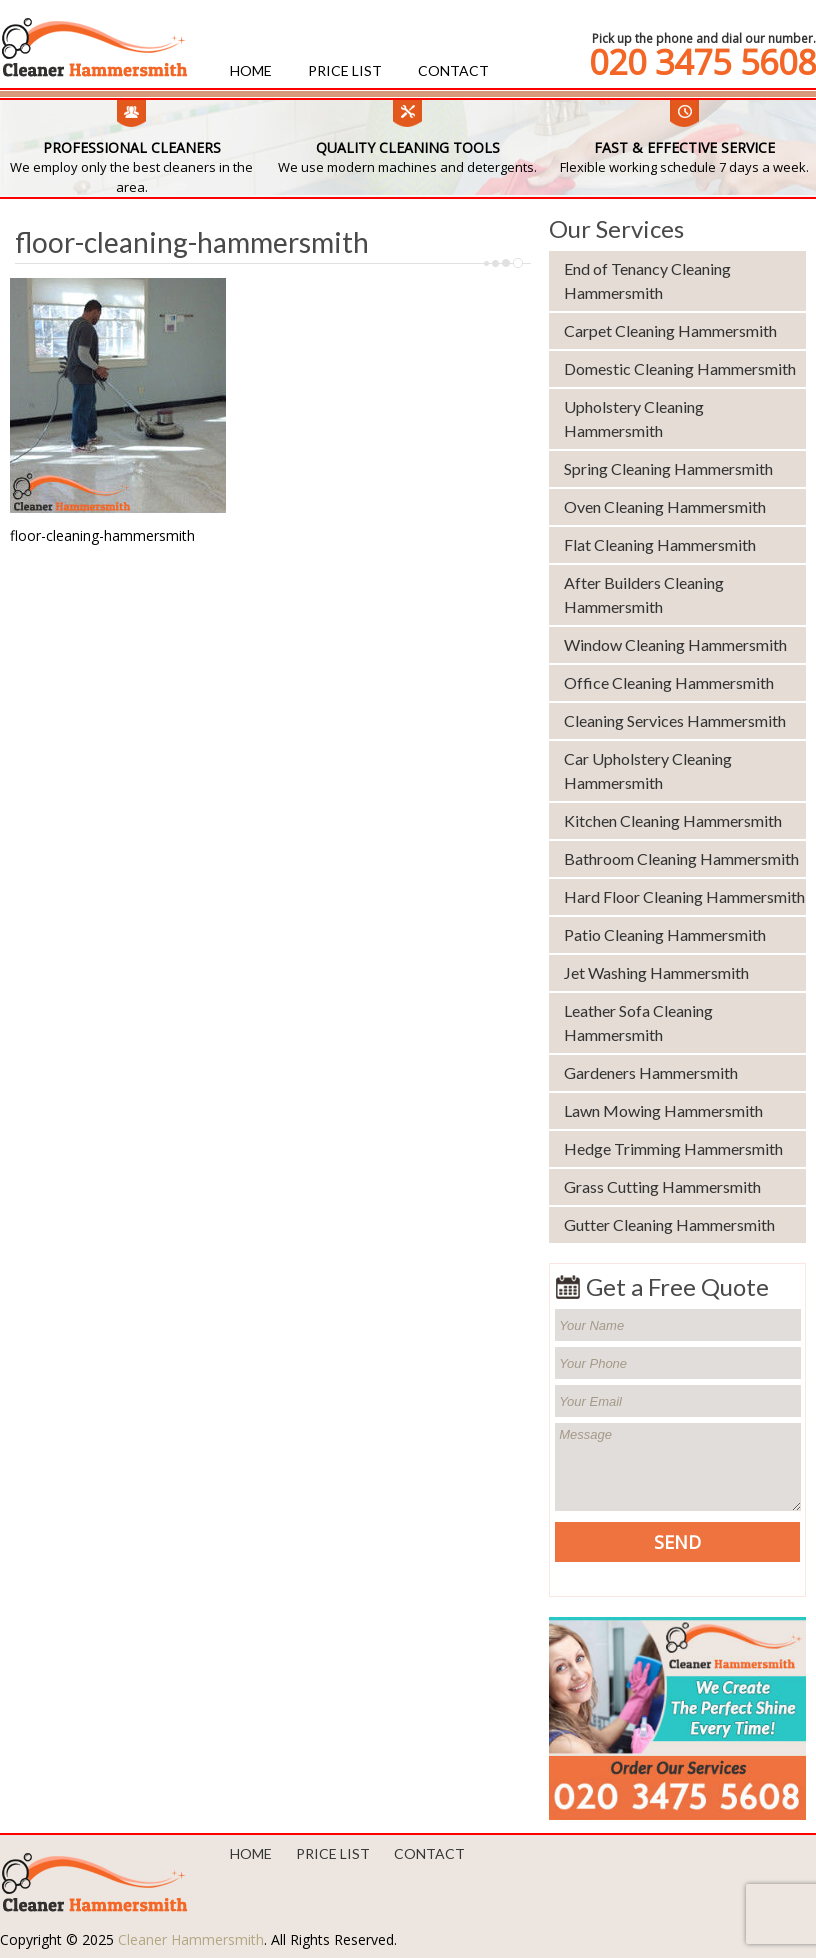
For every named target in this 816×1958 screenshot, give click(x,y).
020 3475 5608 (702, 62)
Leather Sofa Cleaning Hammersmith (638, 1022)
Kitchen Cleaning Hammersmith (673, 820)
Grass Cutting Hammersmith (662, 1186)
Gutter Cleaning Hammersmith (669, 1224)
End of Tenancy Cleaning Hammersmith (647, 280)
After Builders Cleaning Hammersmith (644, 594)
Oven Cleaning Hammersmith (665, 506)
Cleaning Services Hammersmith (675, 720)
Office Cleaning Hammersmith (669, 682)
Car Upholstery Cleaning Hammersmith (648, 770)
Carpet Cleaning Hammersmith (670, 330)
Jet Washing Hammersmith (656, 972)
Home (251, 70)
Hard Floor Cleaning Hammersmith (684, 896)
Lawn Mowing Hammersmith (663, 1110)
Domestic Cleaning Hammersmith (680, 368)
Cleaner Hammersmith (191, 1939)
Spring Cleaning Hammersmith (668, 468)
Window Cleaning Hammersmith (675, 644)
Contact (453, 70)
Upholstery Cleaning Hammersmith (634, 418)
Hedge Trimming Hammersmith (673, 1148)
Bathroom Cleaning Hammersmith (681, 858)
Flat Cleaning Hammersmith (660, 544)
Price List (345, 70)
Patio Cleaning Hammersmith (665, 934)
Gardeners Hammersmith (651, 1072)
